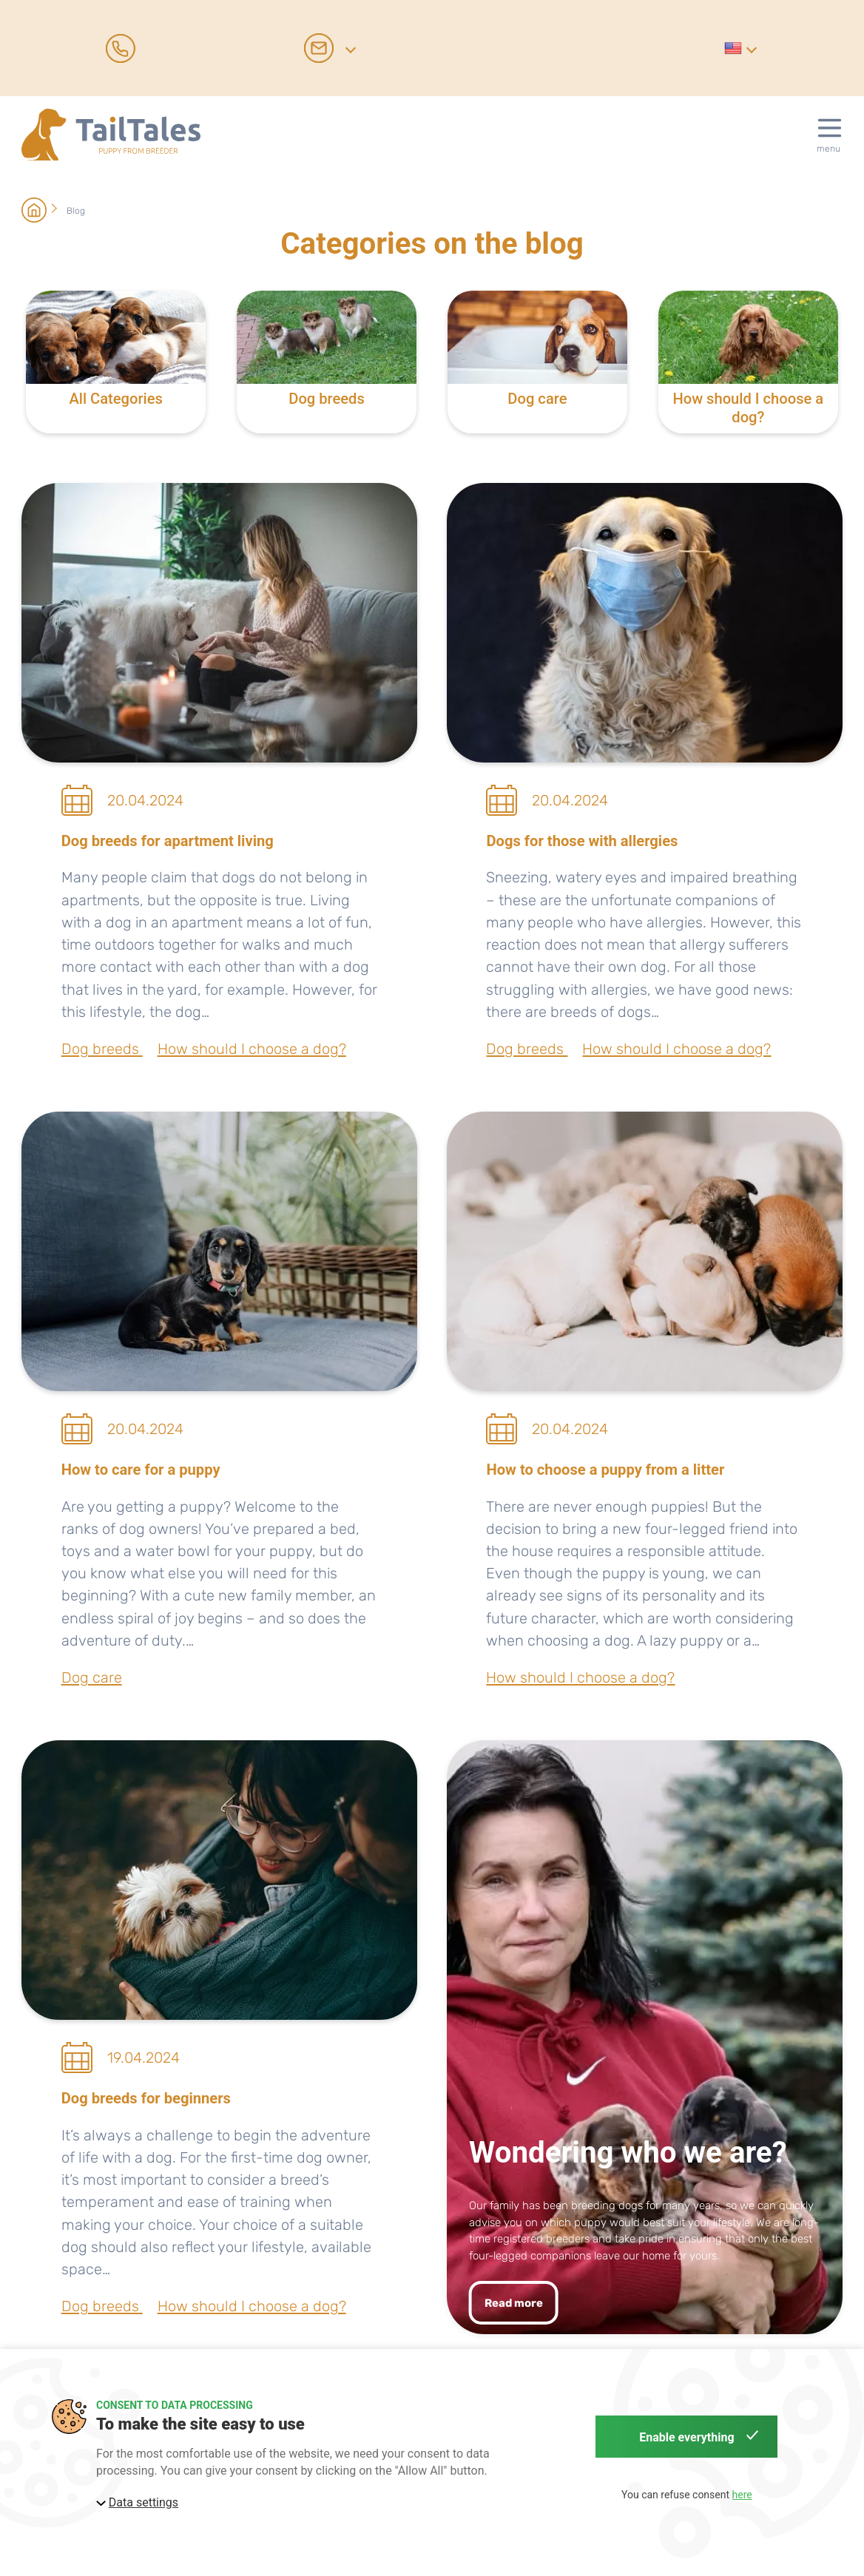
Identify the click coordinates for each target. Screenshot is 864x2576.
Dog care (91, 1677)
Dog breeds (102, 1049)
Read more (514, 2303)
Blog (76, 211)
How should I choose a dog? (252, 1049)
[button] (739, 48)
